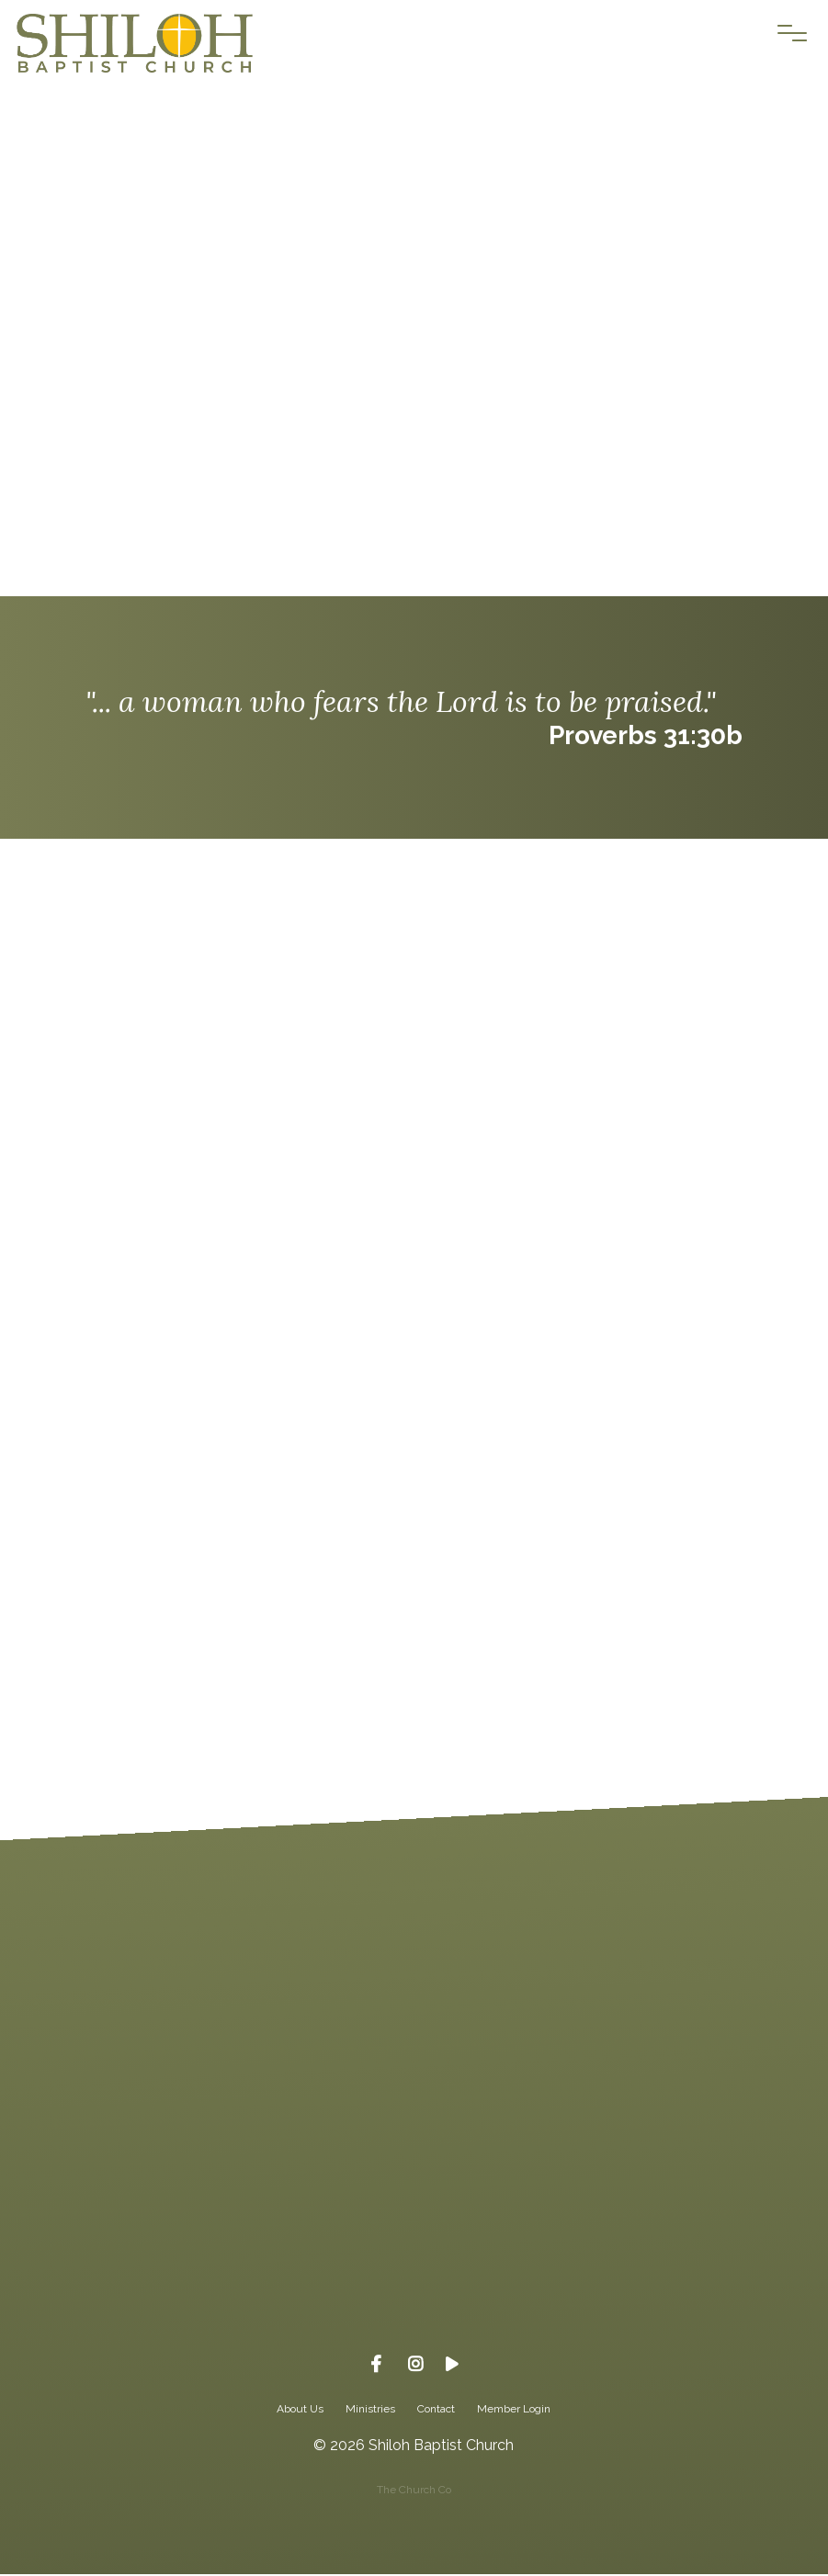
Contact (436, 2410)
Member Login (513, 2410)
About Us (300, 2410)
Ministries (370, 2410)
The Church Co (414, 2491)
